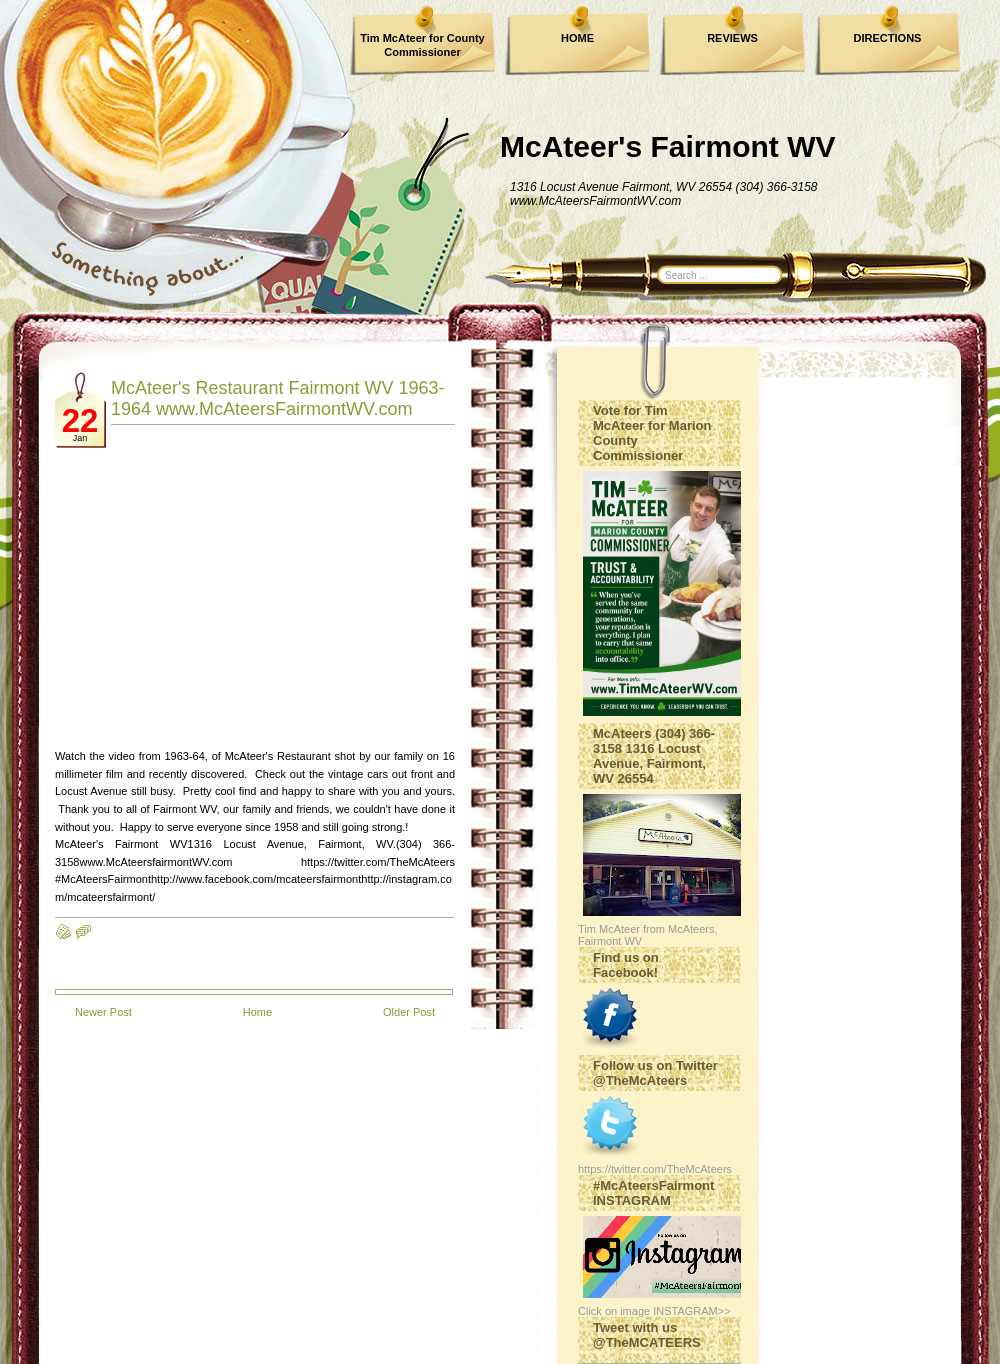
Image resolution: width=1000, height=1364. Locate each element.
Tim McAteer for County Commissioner (422, 45)
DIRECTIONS (888, 38)
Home (257, 1012)
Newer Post (103, 1012)
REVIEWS (732, 38)
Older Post (409, 1012)
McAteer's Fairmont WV (668, 146)
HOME (577, 38)
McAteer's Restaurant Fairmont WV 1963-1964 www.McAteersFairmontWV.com (278, 398)
